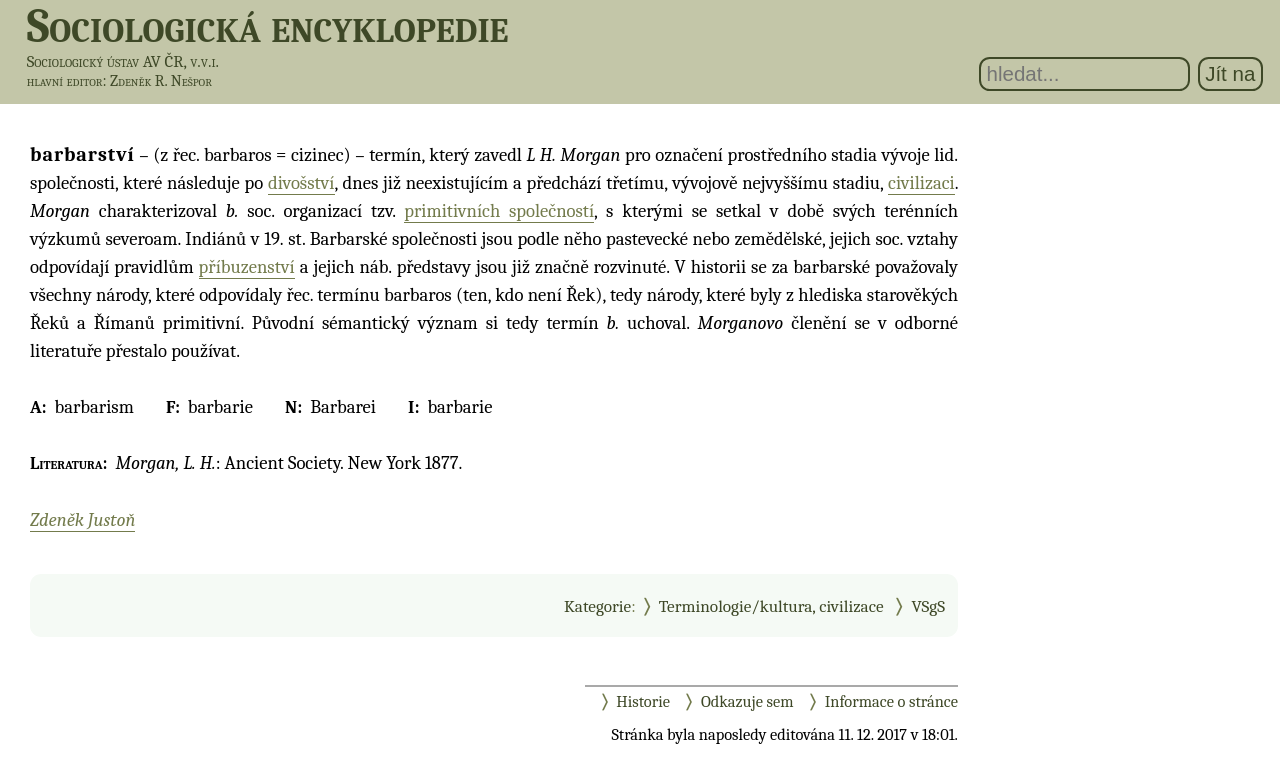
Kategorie (597, 606)
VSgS (928, 606)
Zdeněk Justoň (82, 520)
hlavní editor (65, 81)
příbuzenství (247, 267)
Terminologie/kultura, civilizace (771, 606)
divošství (301, 183)
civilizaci (921, 183)
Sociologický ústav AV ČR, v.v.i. (123, 61)
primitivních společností (499, 211)
